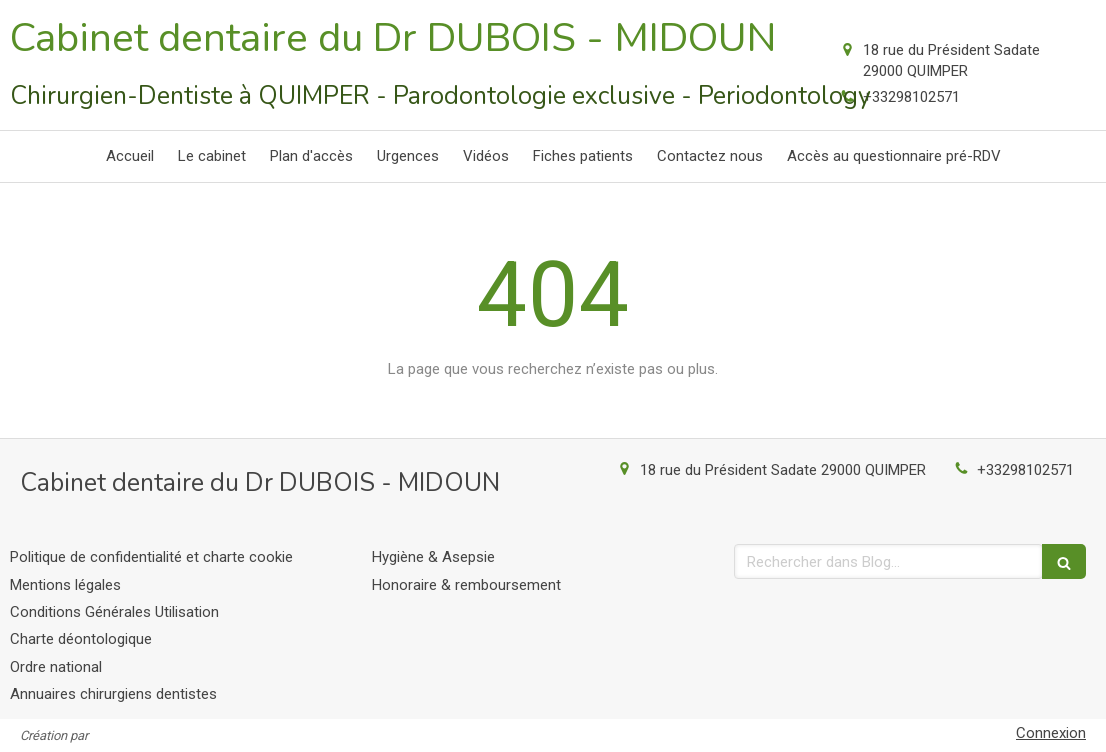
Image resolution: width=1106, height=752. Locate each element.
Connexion (1051, 733)
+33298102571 (911, 97)
